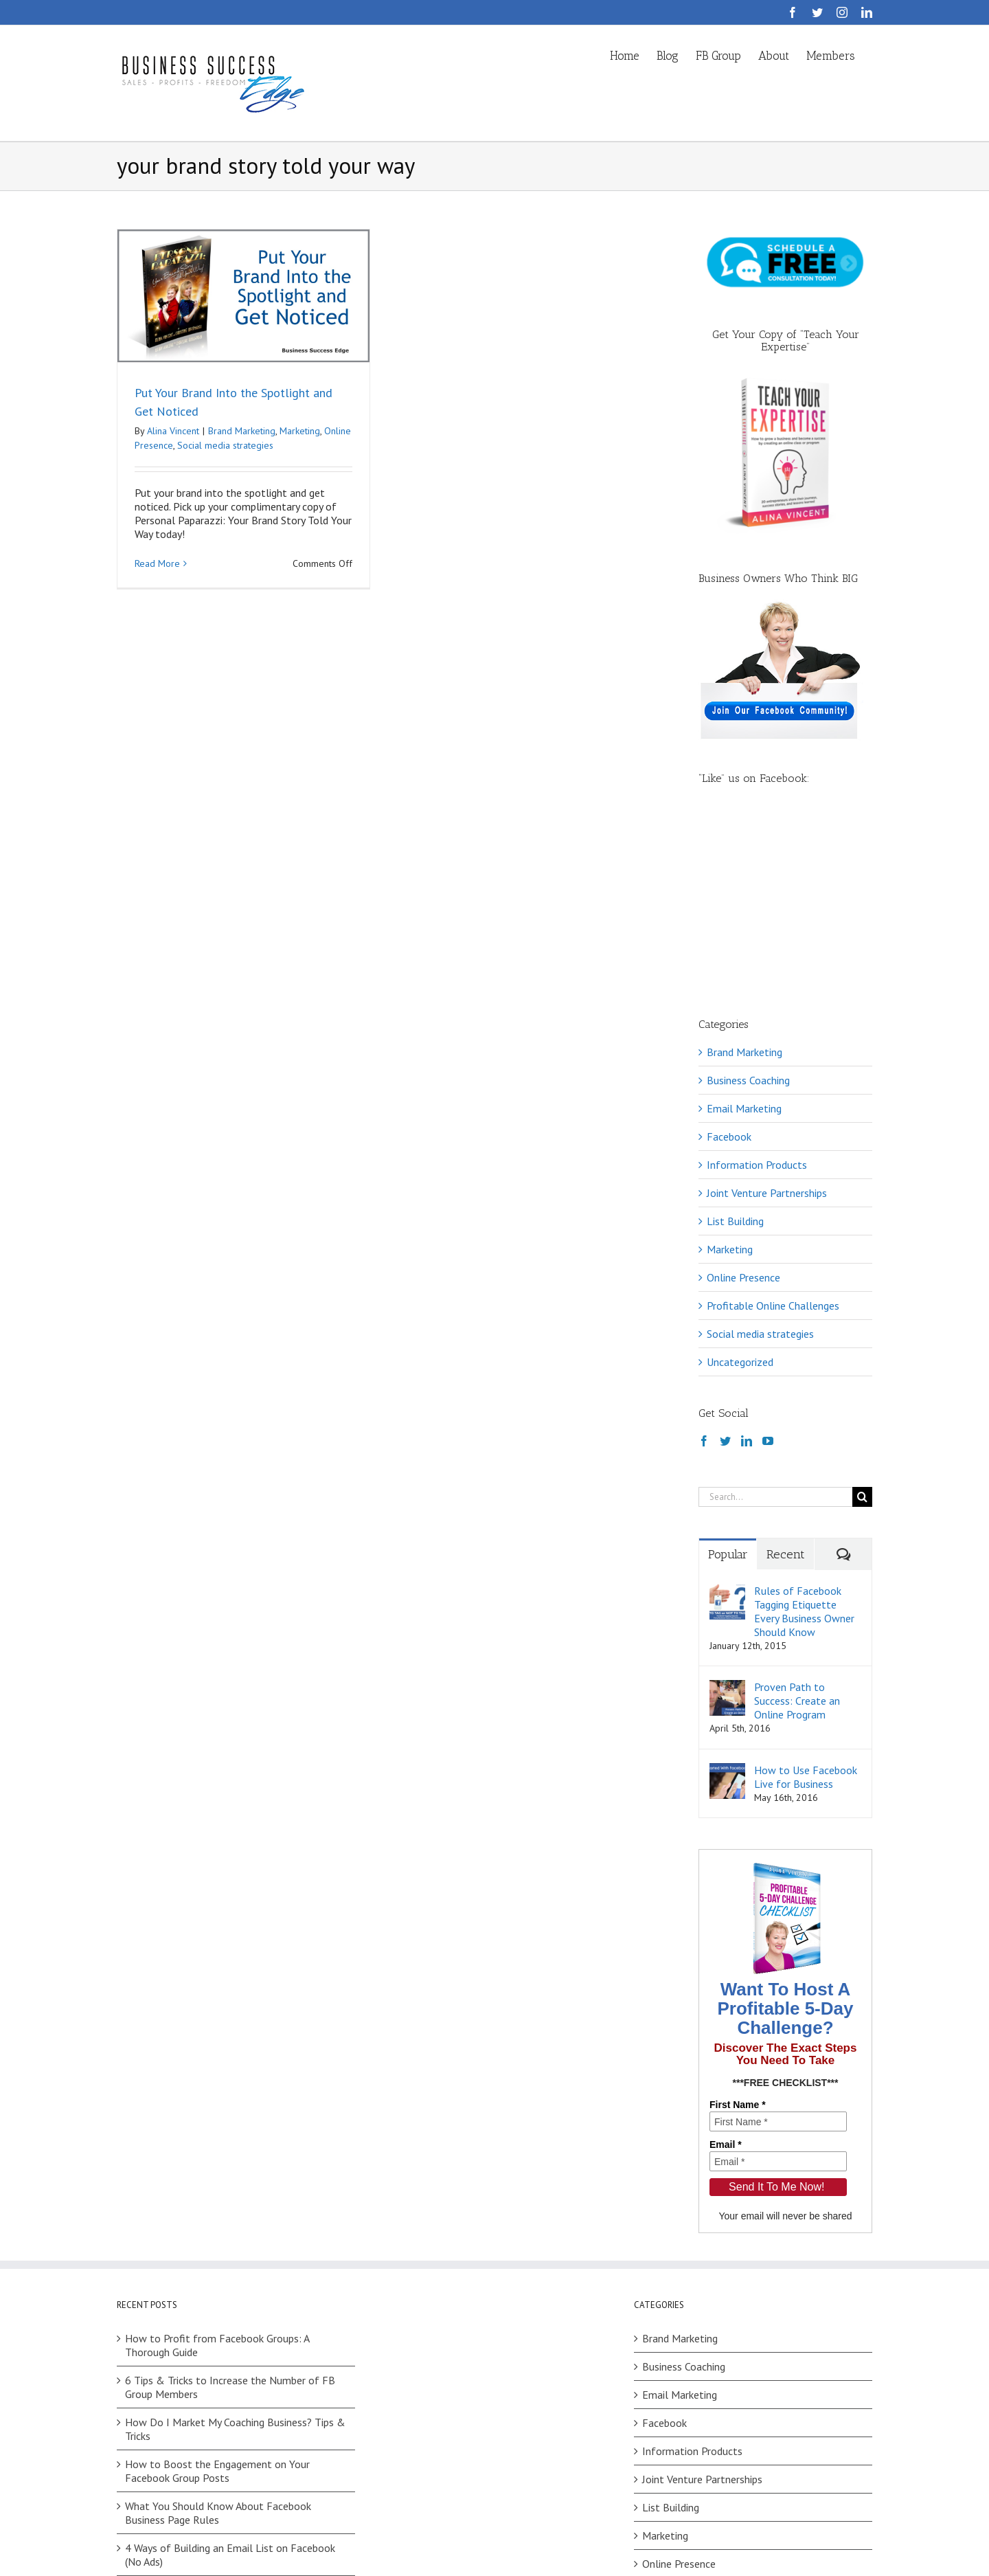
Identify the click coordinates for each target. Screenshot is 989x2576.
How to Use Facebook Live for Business (805, 1602)
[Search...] (775, 1322)
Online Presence (743, 1103)
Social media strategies (225, 445)
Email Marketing (744, 934)
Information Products (757, 990)
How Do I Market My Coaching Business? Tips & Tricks (235, 2254)
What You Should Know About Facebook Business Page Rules (218, 2338)
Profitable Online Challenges (773, 1131)
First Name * (737, 1930)
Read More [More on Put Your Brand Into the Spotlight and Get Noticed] (157, 564)
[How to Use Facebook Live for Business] (727, 1595)
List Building (735, 1046)
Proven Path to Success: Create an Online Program (797, 1526)
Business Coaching (748, 905)
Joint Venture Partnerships (767, 1018)
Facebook (729, 962)
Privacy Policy (318, 2542)
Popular (728, 1379)
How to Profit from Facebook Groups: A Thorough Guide (217, 2170)
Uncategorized (740, 1187)
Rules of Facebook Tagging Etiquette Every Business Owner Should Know (804, 1436)
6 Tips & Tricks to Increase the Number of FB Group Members (230, 2212)
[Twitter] (725, 1266)
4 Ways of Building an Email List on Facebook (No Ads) (230, 2380)
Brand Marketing (241, 431)
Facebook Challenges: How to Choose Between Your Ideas (235, 2422)
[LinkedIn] (746, 1266)
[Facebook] (703, 1266)
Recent (785, 1379)
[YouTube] (767, 1266)
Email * (725, 1969)
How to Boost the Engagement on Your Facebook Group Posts (217, 2296)
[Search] (862, 1322)
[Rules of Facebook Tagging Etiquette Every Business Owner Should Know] (727, 1416)
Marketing (300, 431)
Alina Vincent (173, 431)
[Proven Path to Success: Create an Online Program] (727, 1512)
